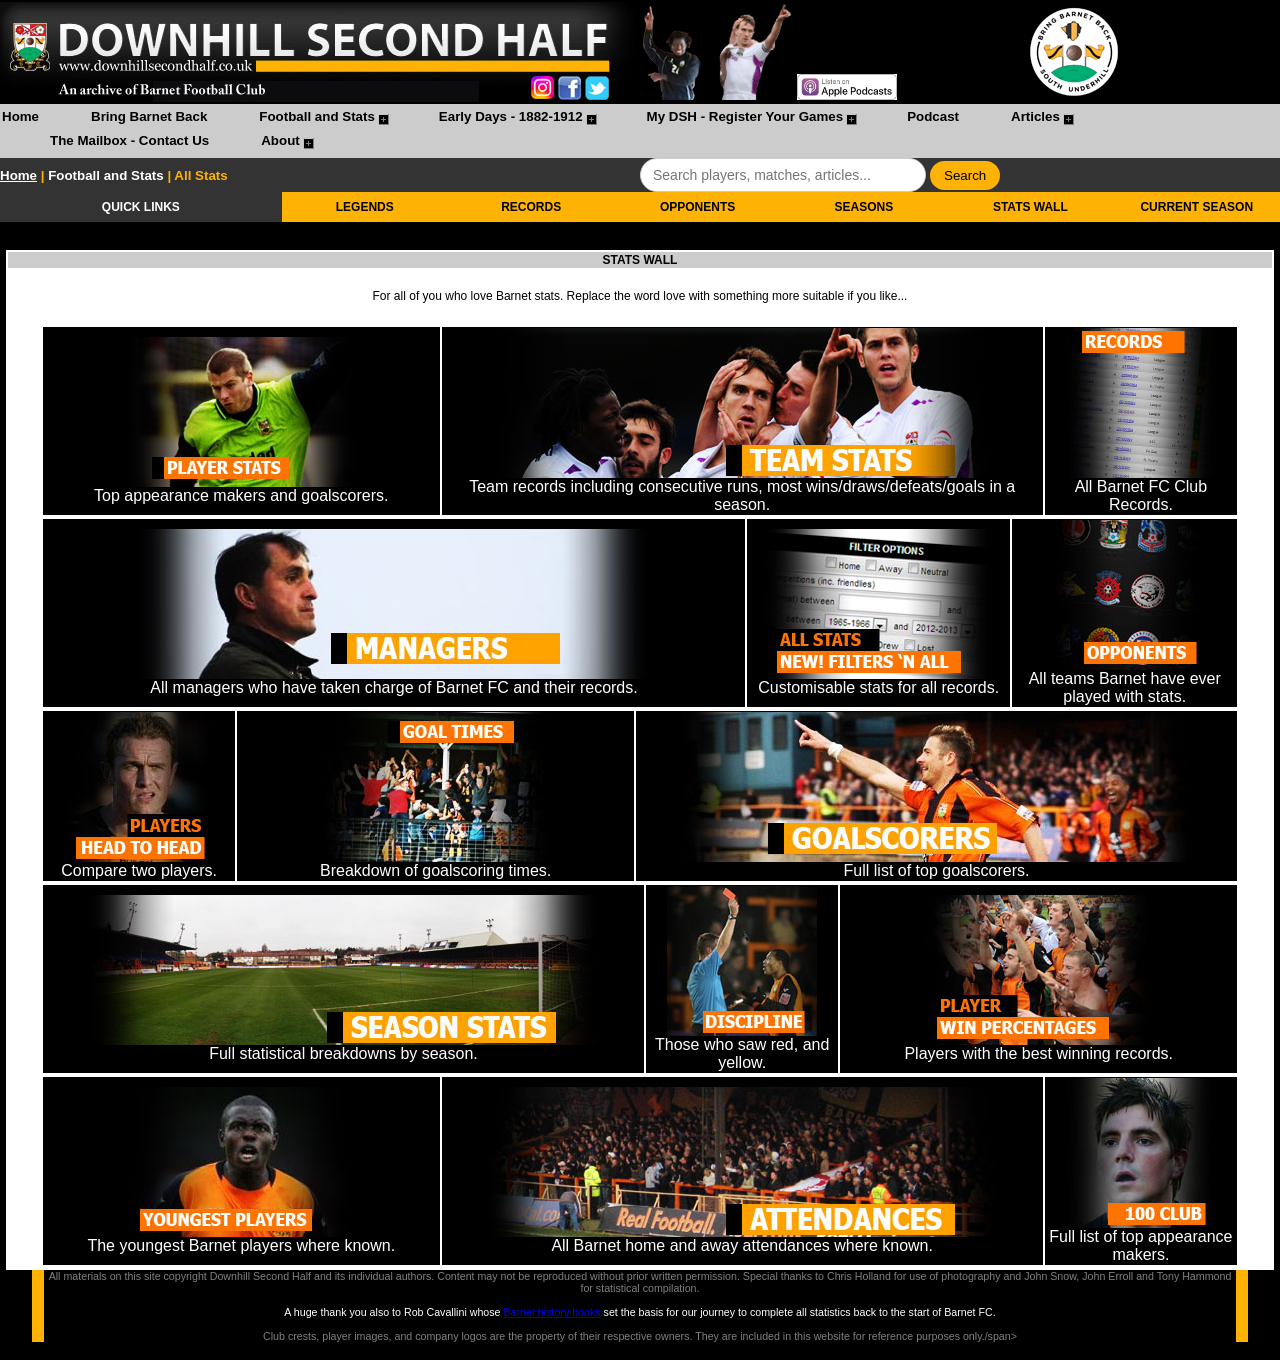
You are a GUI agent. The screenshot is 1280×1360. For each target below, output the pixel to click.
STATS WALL (1030, 207)
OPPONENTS (697, 207)
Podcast (933, 116)
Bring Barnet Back (149, 116)
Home (20, 116)
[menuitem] (20, 119)
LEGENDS (365, 207)
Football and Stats (317, 116)
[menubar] (640, 131)
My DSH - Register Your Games (745, 116)
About (280, 140)
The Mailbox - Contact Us (129, 140)
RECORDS (531, 207)
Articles (1035, 116)
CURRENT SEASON (1196, 207)
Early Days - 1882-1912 (511, 116)
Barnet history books (551, 1312)
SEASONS (864, 207)
